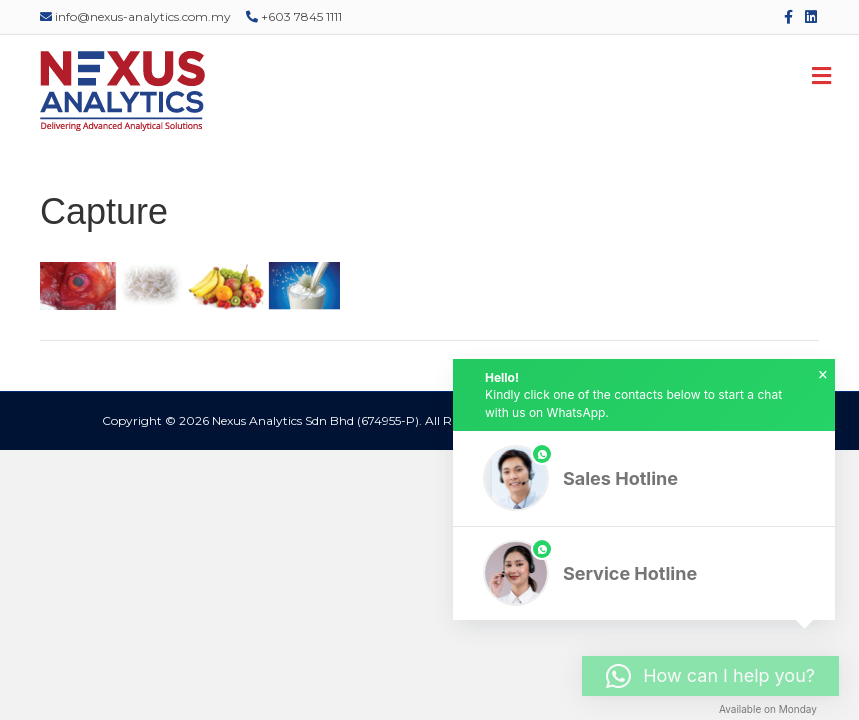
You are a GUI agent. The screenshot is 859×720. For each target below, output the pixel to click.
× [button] (823, 375)
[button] (644, 478)
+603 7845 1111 (294, 16)
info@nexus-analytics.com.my (135, 16)
